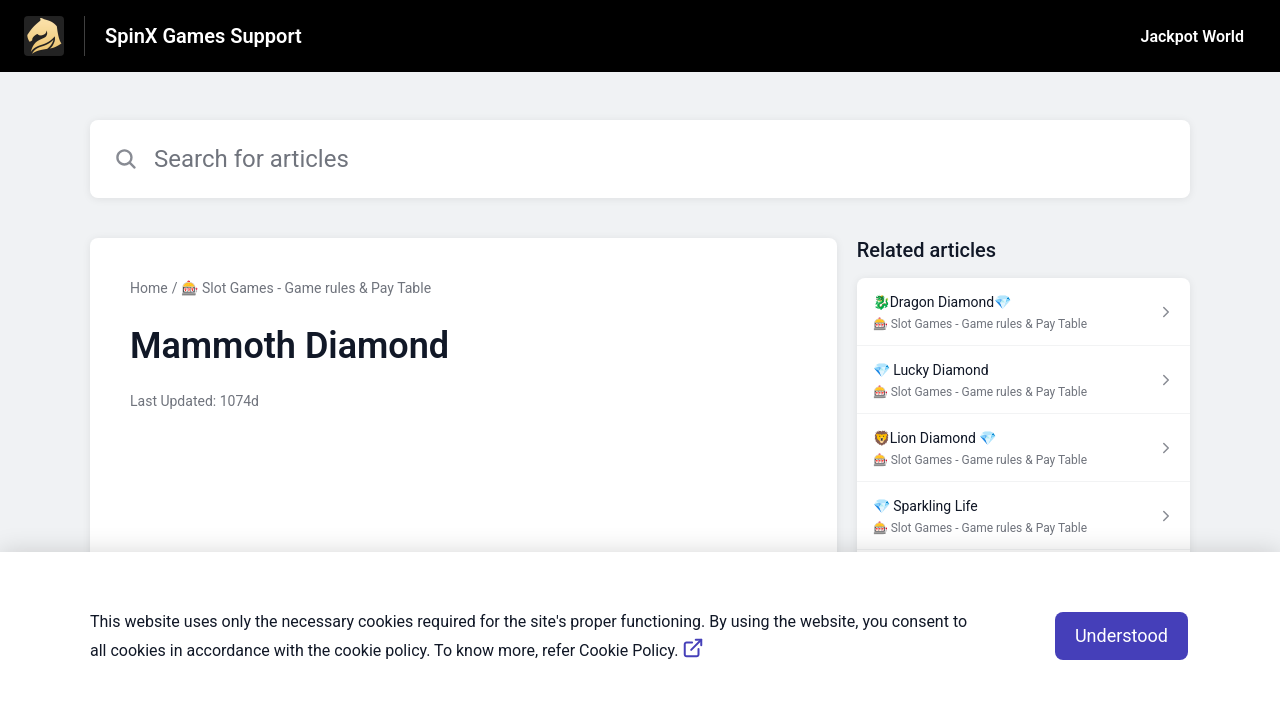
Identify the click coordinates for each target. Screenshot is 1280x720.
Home (149, 288)
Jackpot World (1192, 36)
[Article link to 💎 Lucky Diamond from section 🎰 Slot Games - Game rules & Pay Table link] (1023, 380)
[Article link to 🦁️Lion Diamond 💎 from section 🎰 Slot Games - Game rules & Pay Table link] (1023, 448)
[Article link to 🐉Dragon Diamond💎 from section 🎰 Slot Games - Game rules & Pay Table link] (1023, 312)
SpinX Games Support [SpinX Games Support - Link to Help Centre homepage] (203, 36)
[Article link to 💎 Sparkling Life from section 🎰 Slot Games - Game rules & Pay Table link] (1023, 516)
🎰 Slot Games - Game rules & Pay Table (306, 288)
